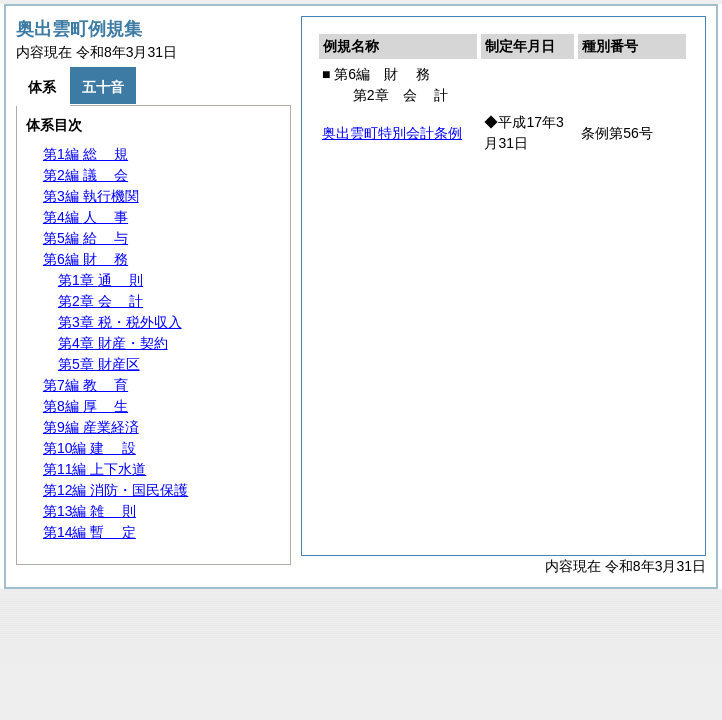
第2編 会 (85, 175)
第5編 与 (85, 238)
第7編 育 (85, 385)
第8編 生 (85, 406)
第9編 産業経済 (91, 427)
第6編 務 (85, 259)
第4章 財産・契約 (113, 343)
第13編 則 (89, 511)
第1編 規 (85, 154)
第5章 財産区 (99, 364)
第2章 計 (100, 301)
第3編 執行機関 (91, 196)
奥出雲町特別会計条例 (392, 133)
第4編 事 (85, 217)
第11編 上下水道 (94, 469)
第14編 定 (89, 532)
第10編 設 (89, 448)
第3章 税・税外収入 (120, 322)
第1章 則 (100, 280)
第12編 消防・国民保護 (115, 490)
